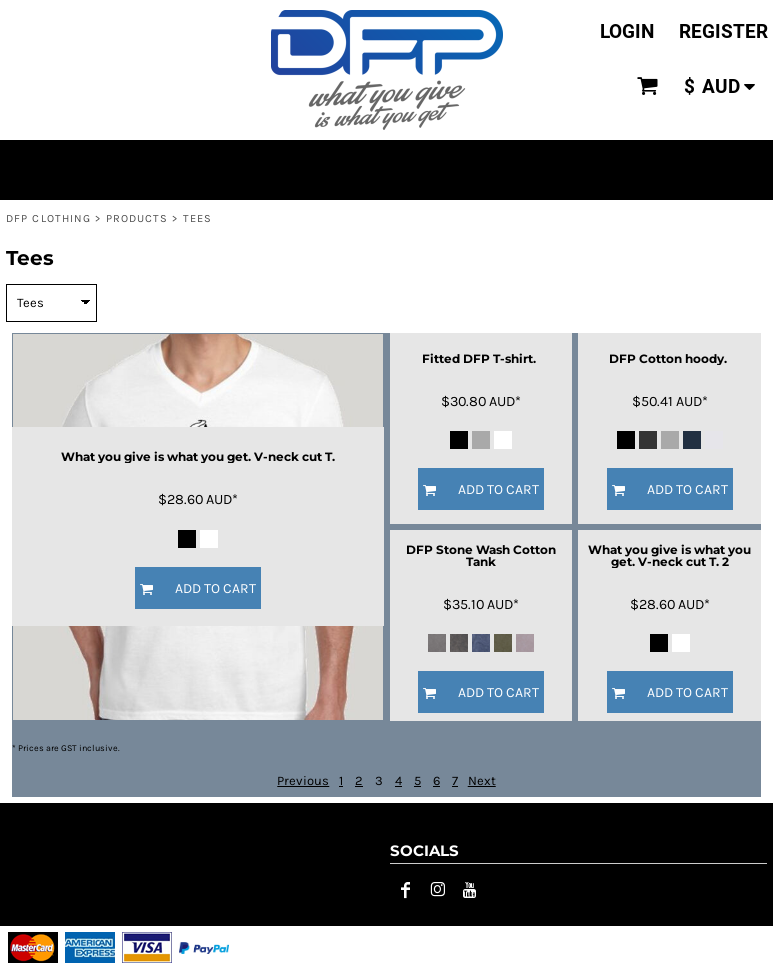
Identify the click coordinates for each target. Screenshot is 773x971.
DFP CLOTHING (48, 218)
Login (627, 31)
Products (137, 218)
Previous (303, 780)
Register (723, 31)
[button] (648, 86)
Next (482, 780)
